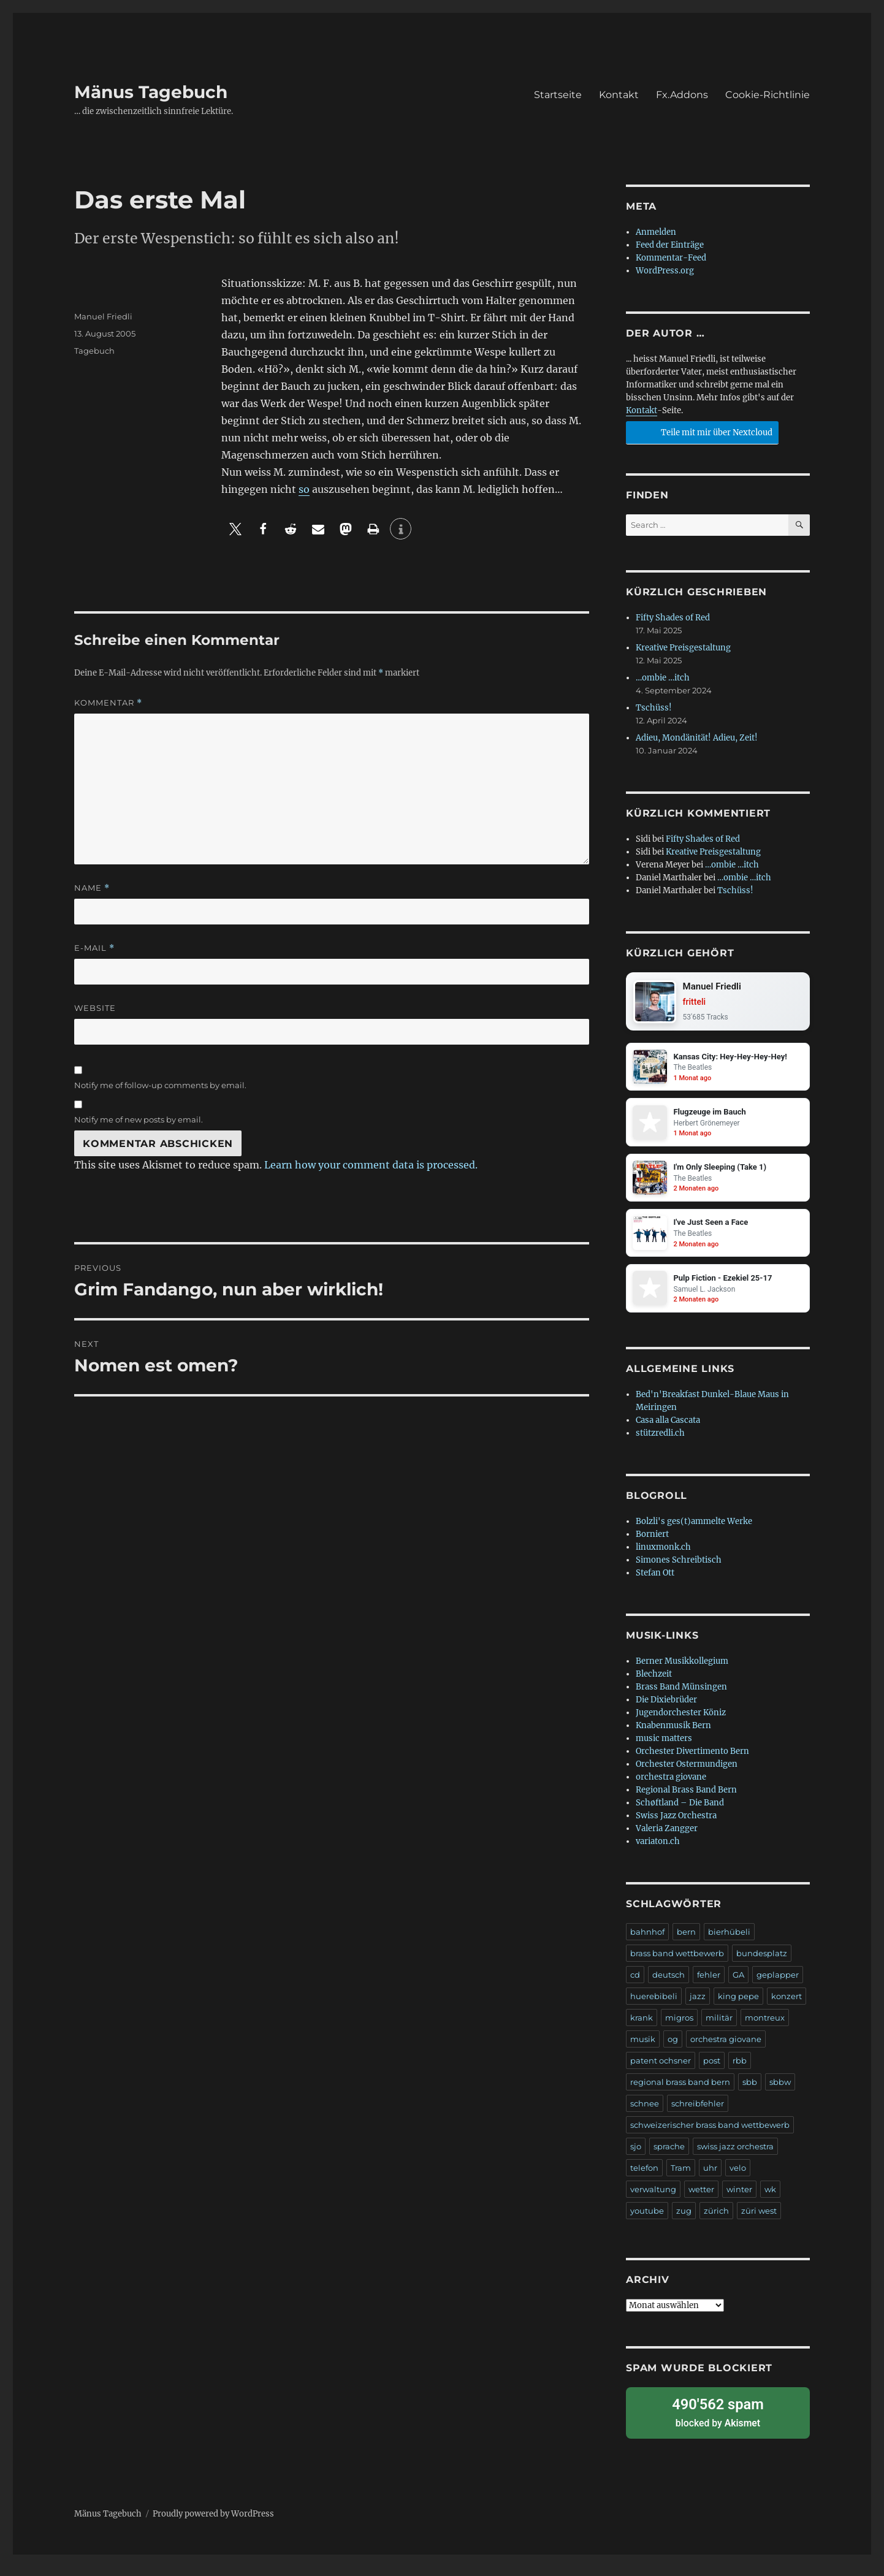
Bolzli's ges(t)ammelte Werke (694, 1537)
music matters (664, 1754)
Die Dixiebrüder (666, 1715)
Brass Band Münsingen (681, 1703)
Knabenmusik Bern (673, 1741)
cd (635, 1990)
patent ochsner (660, 2076)
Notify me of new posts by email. (138, 1119)
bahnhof (647, 1948)
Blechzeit (654, 1690)
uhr (710, 2184)
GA (738, 1990)
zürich (716, 2226)
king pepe (738, 2012)
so (304, 489)
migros (679, 2033)
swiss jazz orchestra (735, 2162)
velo (738, 2184)
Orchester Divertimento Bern (692, 1767)
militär (719, 2033)
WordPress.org (665, 270)
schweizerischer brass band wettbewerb (710, 2141)
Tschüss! (654, 708)
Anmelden (656, 232)
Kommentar (108, 703)
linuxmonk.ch (663, 1563)
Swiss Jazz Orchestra (676, 1831)
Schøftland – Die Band (680, 1818)
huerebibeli (653, 2012)
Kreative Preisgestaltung (683, 647)
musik (642, 2055)
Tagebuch (94, 351)
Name (92, 888)
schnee (644, 2119)
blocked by (717, 2424)
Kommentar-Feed (671, 258)
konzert (786, 2012)
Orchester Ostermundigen (686, 1780)
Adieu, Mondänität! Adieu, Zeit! (697, 738)
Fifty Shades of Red (673, 617)
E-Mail (94, 948)
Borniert (652, 1550)
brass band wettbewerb (677, 1969)
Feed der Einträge (670, 245)
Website (95, 1008)
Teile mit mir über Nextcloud (700, 431)
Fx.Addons (682, 95)
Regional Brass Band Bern (686, 1806)
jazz (698, 2012)
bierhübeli (729, 1948)
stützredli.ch (660, 1449)
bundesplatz (761, 1969)
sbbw (780, 2098)
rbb (740, 2076)
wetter (701, 2205)
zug (684, 2226)
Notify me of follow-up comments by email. (160, 1085)
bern (686, 1948)
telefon (644, 2184)
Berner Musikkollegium (682, 1677)
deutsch (668, 1990)
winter (739, 2205)
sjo (635, 2162)
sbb (749, 2098)
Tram (681, 2184)
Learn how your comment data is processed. (371, 1165)
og (673, 2055)
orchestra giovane (671, 1793)
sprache (669, 2162)
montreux (765, 2033)
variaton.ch (658, 1857)
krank (641, 2033)
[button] (235, 528)
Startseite (558, 95)
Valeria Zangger (667, 1844)
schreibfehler (697, 2119)
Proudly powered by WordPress (213, 2522)
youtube (647, 2226)
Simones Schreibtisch (679, 1576)
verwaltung (653, 2205)
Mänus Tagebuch (150, 92)
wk (770, 2205)
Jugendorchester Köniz (681, 1728)
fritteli (698, 1004)
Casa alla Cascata (668, 1436)
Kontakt (619, 95)
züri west (759, 2226)
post (711, 2076)
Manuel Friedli (103, 316)
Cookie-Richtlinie (767, 95)
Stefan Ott (655, 1588)
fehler (708, 1990)
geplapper (777, 1990)
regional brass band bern (680, 2098)
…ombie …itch (663, 678)
